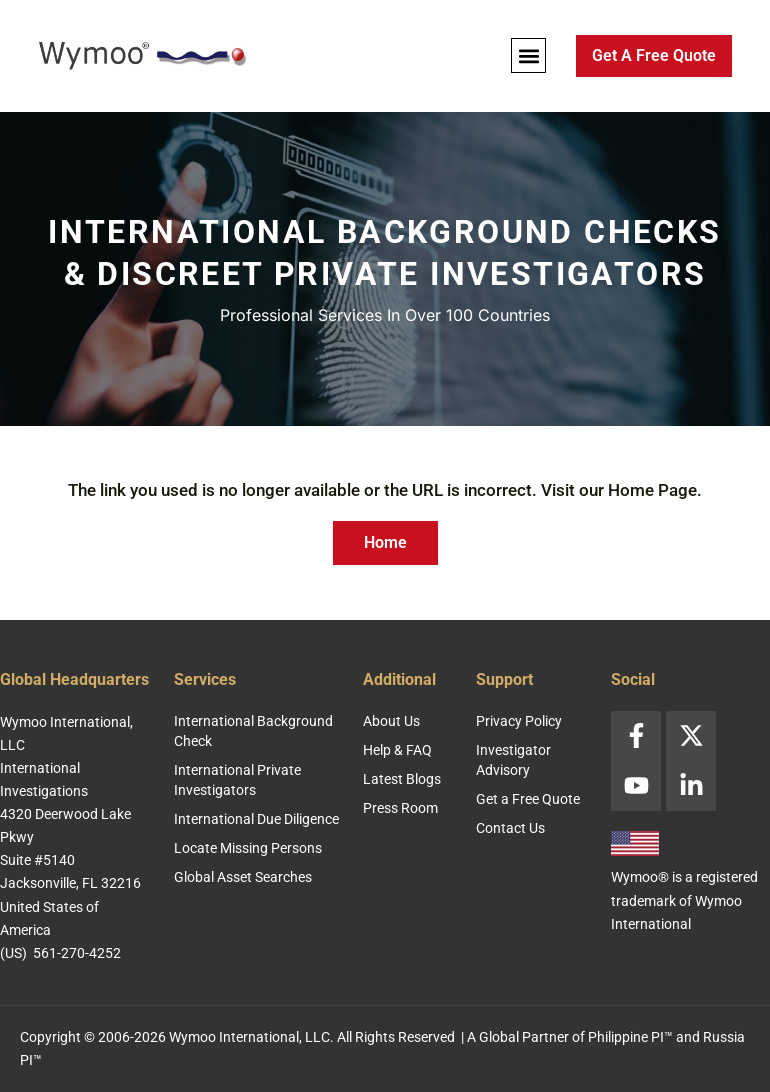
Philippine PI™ (630, 1037)
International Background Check (253, 731)
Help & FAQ (397, 750)
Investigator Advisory (513, 760)
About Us (391, 721)
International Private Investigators (237, 780)
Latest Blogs (402, 779)
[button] (528, 55)
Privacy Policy (519, 721)
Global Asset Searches (243, 877)
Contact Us (510, 828)
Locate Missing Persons (248, 848)
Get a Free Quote (528, 799)
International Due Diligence (256, 819)
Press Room (400, 808)
